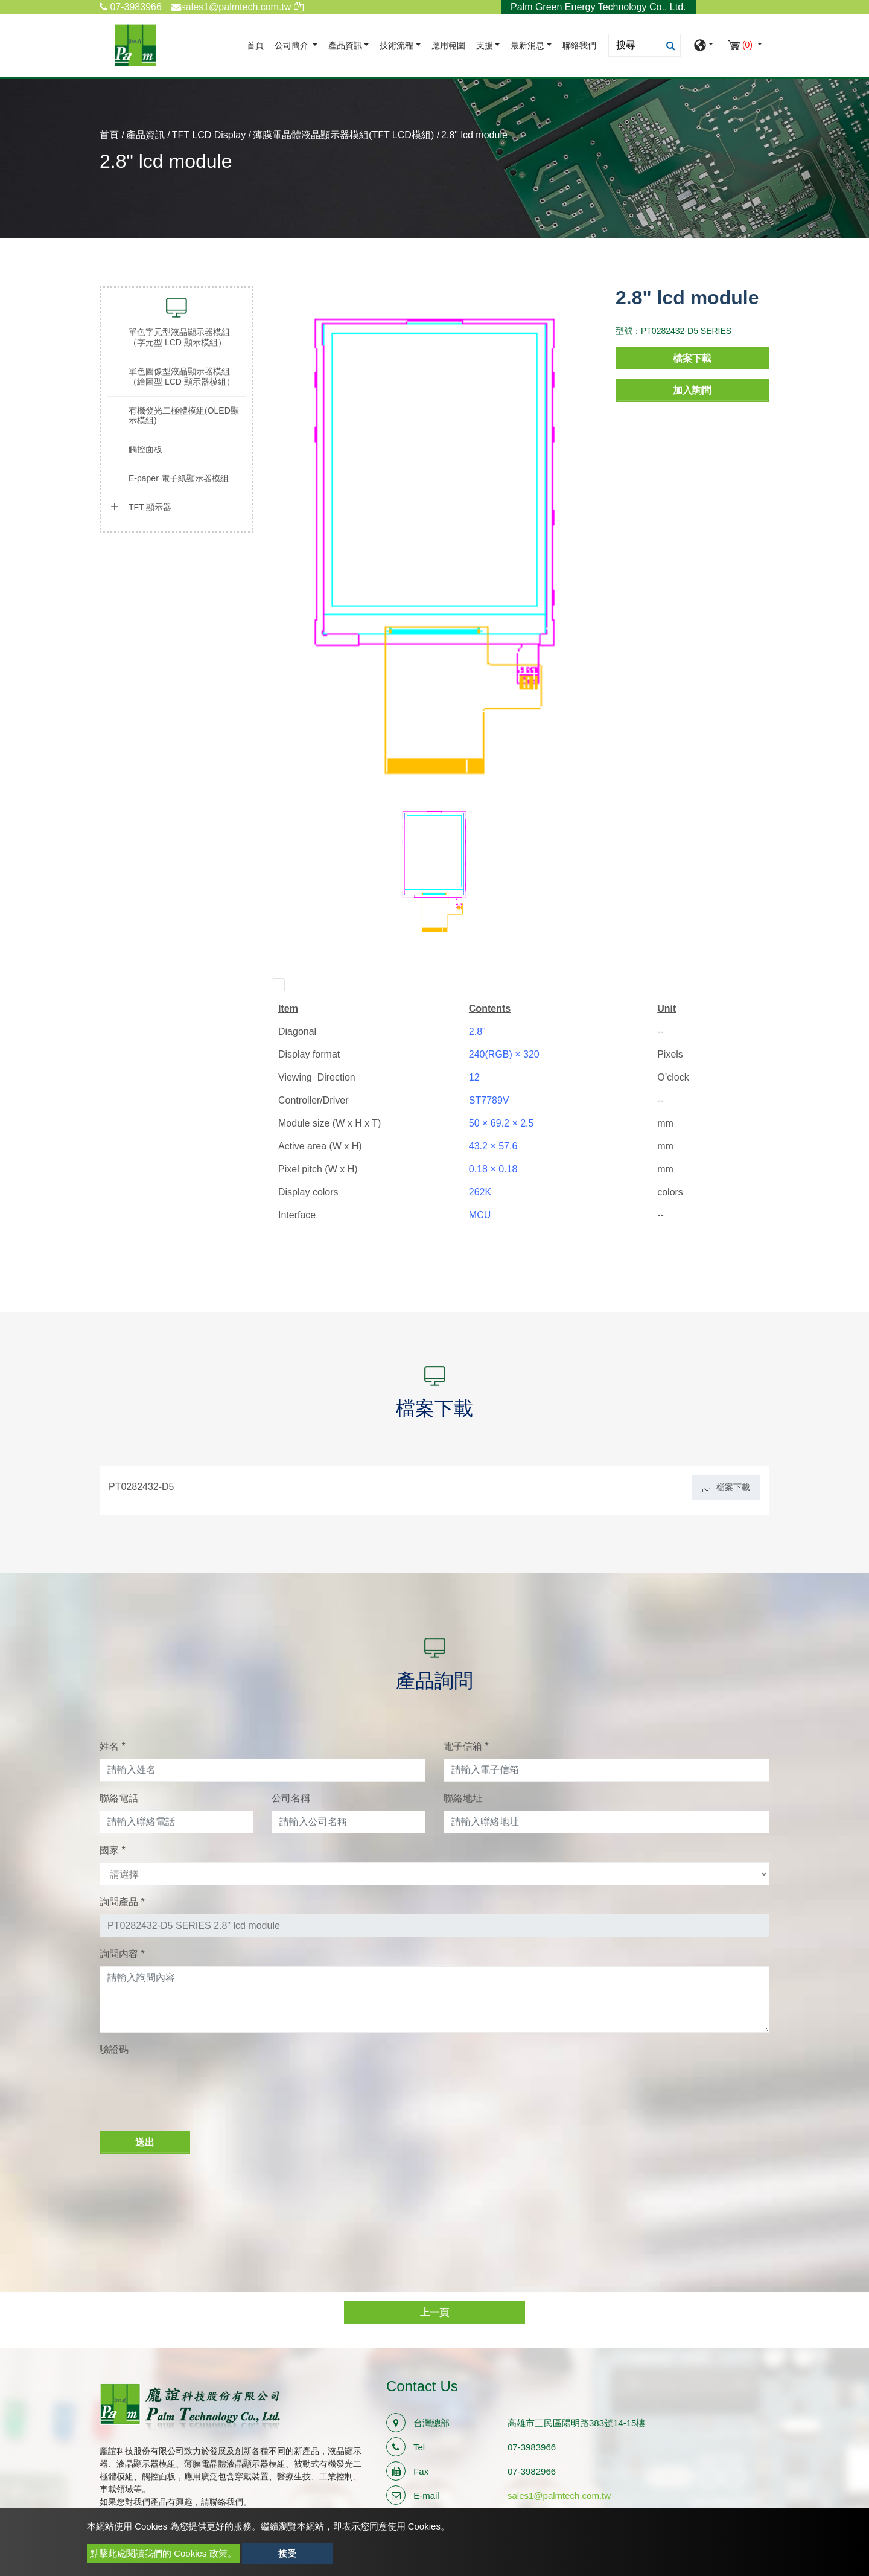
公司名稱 (291, 1798)
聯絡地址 (463, 1798)
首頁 (258, 44)
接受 (287, 2553)
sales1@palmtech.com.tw (559, 2495)
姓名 (113, 1746)
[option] (434, 544)
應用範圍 (448, 45)
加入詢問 (692, 390)
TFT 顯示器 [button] (150, 507)
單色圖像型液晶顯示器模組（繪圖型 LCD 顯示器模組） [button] (182, 376)
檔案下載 (692, 358)
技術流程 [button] (396, 45)
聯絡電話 (119, 1798)
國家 (113, 1850)
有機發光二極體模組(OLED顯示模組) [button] (184, 416)
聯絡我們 (579, 45)
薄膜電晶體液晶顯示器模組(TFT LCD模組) (343, 135)
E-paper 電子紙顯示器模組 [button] (179, 478)
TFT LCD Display (209, 135)
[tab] (278, 984)
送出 (144, 2142)
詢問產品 (122, 1902)
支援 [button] (484, 45)
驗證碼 (114, 2049)
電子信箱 (466, 1746)
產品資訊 (145, 135)
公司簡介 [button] (293, 45)
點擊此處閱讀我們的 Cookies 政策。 (163, 2553)
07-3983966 (131, 7)
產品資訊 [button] (345, 45)
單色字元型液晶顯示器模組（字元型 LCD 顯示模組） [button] (179, 337)
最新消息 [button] (527, 45)
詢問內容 (122, 1954)
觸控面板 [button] (145, 449)
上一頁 (434, 2312)
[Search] (644, 45)
